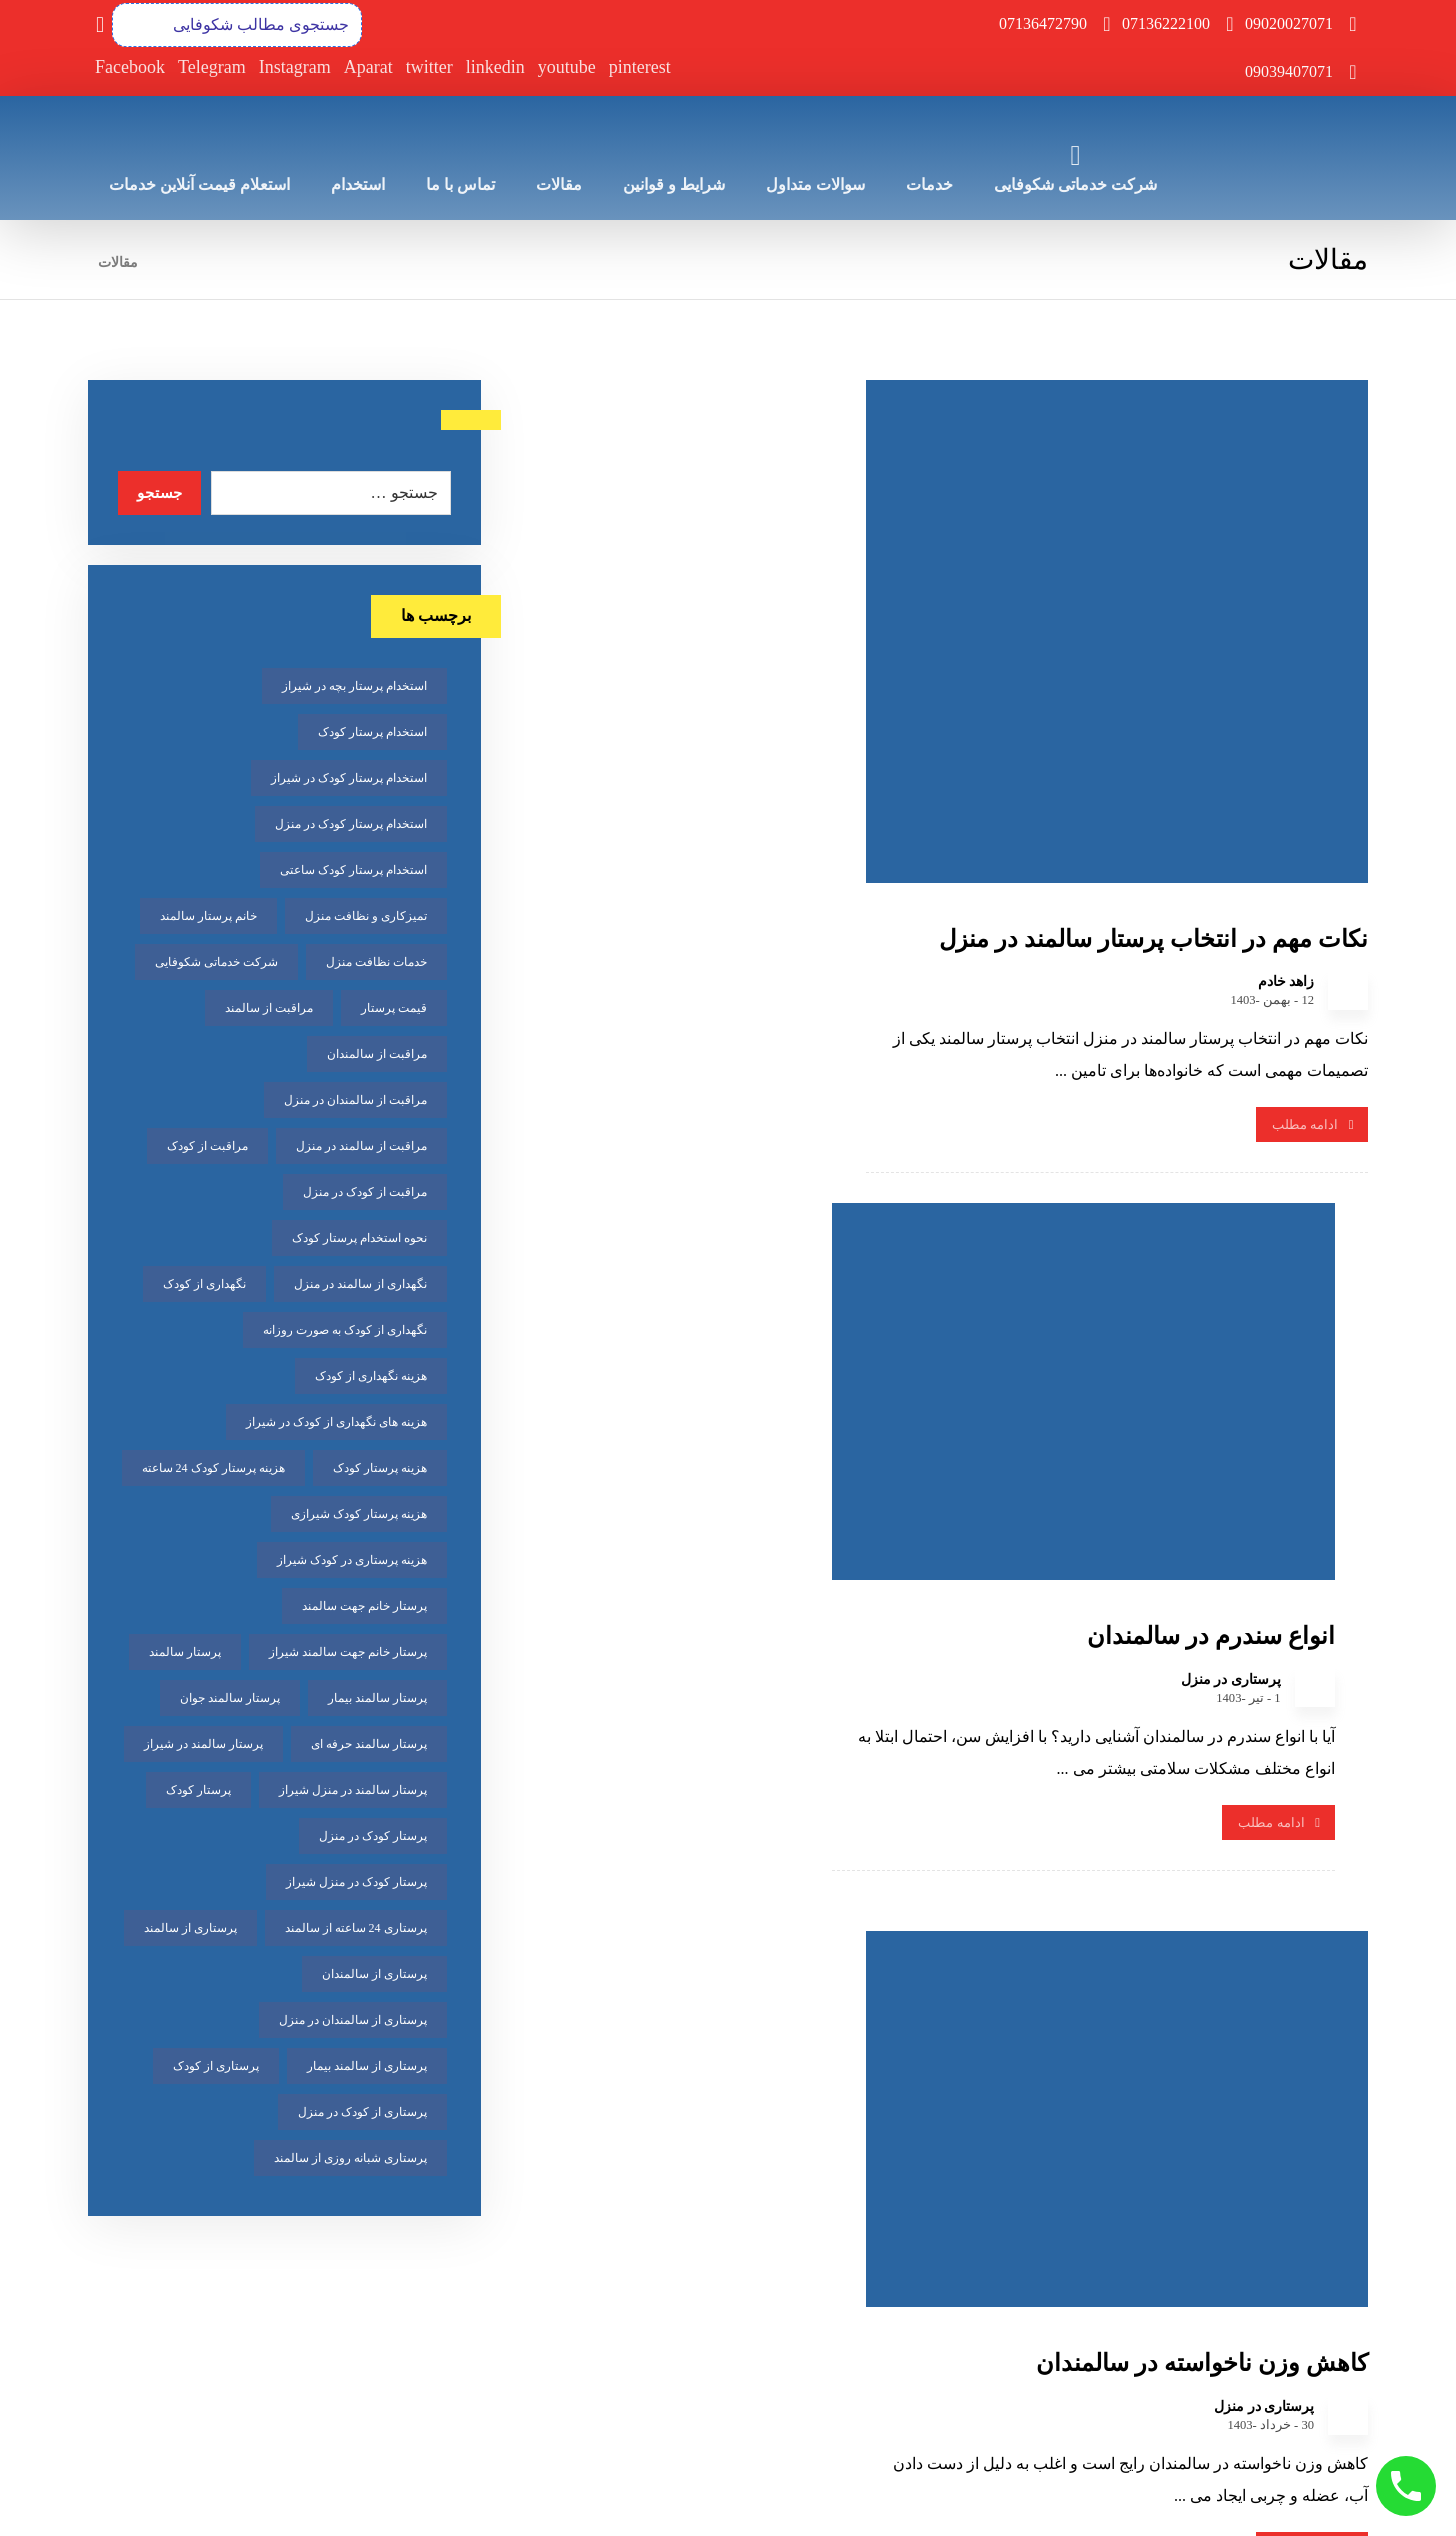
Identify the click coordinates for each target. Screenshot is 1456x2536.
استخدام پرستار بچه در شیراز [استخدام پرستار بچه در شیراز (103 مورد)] (354, 688)
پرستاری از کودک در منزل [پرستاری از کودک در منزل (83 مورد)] (362, 2114)
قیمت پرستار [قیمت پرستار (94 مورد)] (394, 1010)
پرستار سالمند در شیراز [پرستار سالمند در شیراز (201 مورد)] (203, 1746)
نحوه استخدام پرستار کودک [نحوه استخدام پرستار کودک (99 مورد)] (359, 1240)
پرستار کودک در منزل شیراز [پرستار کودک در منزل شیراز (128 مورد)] (356, 1884)
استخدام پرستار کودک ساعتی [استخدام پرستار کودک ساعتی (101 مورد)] (353, 872)
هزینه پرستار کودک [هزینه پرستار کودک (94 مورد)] (380, 1470)
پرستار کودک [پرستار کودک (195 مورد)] (198, 1792)
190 (887, 2006)
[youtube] (567, 68)
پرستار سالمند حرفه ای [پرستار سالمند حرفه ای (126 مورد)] (369, 1746)
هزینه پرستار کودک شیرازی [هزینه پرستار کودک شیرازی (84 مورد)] (359, 1516)
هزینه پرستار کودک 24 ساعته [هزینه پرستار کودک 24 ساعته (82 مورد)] (213, 1470)
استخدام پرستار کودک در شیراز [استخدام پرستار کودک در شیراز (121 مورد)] (349, 780)
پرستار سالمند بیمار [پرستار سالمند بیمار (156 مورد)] (377, 1700)
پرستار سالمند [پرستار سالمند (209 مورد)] (185, 1654)
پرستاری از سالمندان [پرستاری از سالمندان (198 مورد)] (374, 1976)
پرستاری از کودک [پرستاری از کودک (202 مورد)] (216, 2068)
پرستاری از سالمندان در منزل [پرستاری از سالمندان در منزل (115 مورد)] (353, 2022)
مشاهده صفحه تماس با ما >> (818, 2435)
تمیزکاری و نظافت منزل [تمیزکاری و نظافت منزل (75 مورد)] (366, 918)
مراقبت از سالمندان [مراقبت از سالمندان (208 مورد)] (377, 1056)
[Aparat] (368, 68)
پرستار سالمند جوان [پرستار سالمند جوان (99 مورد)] (230, 1700)
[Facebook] (130, 68)
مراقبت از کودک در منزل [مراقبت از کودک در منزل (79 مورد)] (365, 1194)
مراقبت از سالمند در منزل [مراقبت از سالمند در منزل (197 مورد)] (361, 1148)
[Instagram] (295, 68)
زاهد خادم (1286, 918)
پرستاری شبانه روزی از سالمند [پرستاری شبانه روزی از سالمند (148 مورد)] (350, 2160)
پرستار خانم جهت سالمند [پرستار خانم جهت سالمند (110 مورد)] (364, 1608)
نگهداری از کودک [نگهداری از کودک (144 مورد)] (204, 1286)
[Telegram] (212, 68)
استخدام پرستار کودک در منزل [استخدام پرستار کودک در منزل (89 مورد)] (351, 826)
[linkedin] (495, 68)
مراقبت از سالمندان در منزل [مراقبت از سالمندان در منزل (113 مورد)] (355, 1102)
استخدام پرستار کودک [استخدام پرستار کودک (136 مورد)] (372, 734)
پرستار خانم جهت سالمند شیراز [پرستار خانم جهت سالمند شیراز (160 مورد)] (348, 1654)
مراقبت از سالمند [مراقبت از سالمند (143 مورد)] (269, 1010)
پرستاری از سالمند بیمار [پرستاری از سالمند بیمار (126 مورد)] (367, 2068)
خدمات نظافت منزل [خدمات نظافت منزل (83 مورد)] (376, 964)
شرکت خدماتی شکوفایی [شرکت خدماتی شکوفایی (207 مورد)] (216, 964)
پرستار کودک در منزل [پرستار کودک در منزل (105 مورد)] (373, 1838)
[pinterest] (640, 68)
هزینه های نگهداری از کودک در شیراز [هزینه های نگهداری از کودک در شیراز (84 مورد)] (336, 1424)
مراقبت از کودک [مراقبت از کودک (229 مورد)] (207, 1148)
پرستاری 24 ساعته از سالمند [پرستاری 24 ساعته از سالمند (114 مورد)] (356, 1930)
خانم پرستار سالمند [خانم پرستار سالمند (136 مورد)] (208, 918)
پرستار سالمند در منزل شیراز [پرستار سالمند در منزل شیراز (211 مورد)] (353, 1792)
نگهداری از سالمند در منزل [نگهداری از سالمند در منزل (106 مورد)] (360, 1286)
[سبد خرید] (100, 23)
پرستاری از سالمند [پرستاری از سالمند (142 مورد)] (190, 1930)
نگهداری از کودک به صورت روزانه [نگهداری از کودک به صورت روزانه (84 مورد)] (345, 1332)
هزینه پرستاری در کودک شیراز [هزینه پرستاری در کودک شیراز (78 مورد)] (352, 1562)
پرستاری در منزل (829, 784)
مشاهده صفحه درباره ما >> (1267, 2435)
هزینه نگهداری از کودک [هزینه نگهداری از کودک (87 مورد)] (371, 1378)
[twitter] (429, 68)
